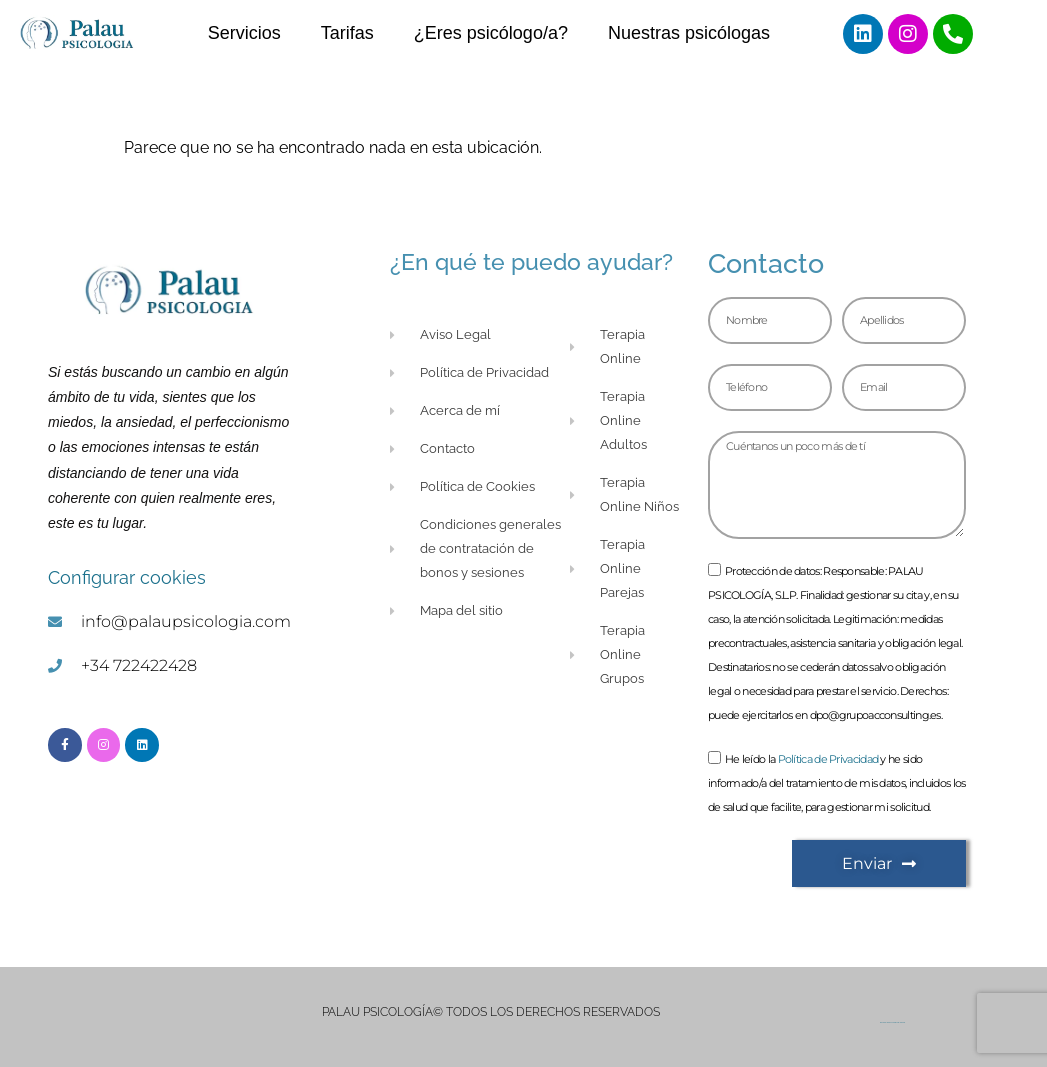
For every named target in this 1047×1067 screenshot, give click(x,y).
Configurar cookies (127, 577)
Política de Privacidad (828, 760)
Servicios (244, 33)
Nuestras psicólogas (689, 33)
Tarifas (347, 33)
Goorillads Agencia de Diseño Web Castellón (892, 1022)
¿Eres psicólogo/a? (491, 33)
